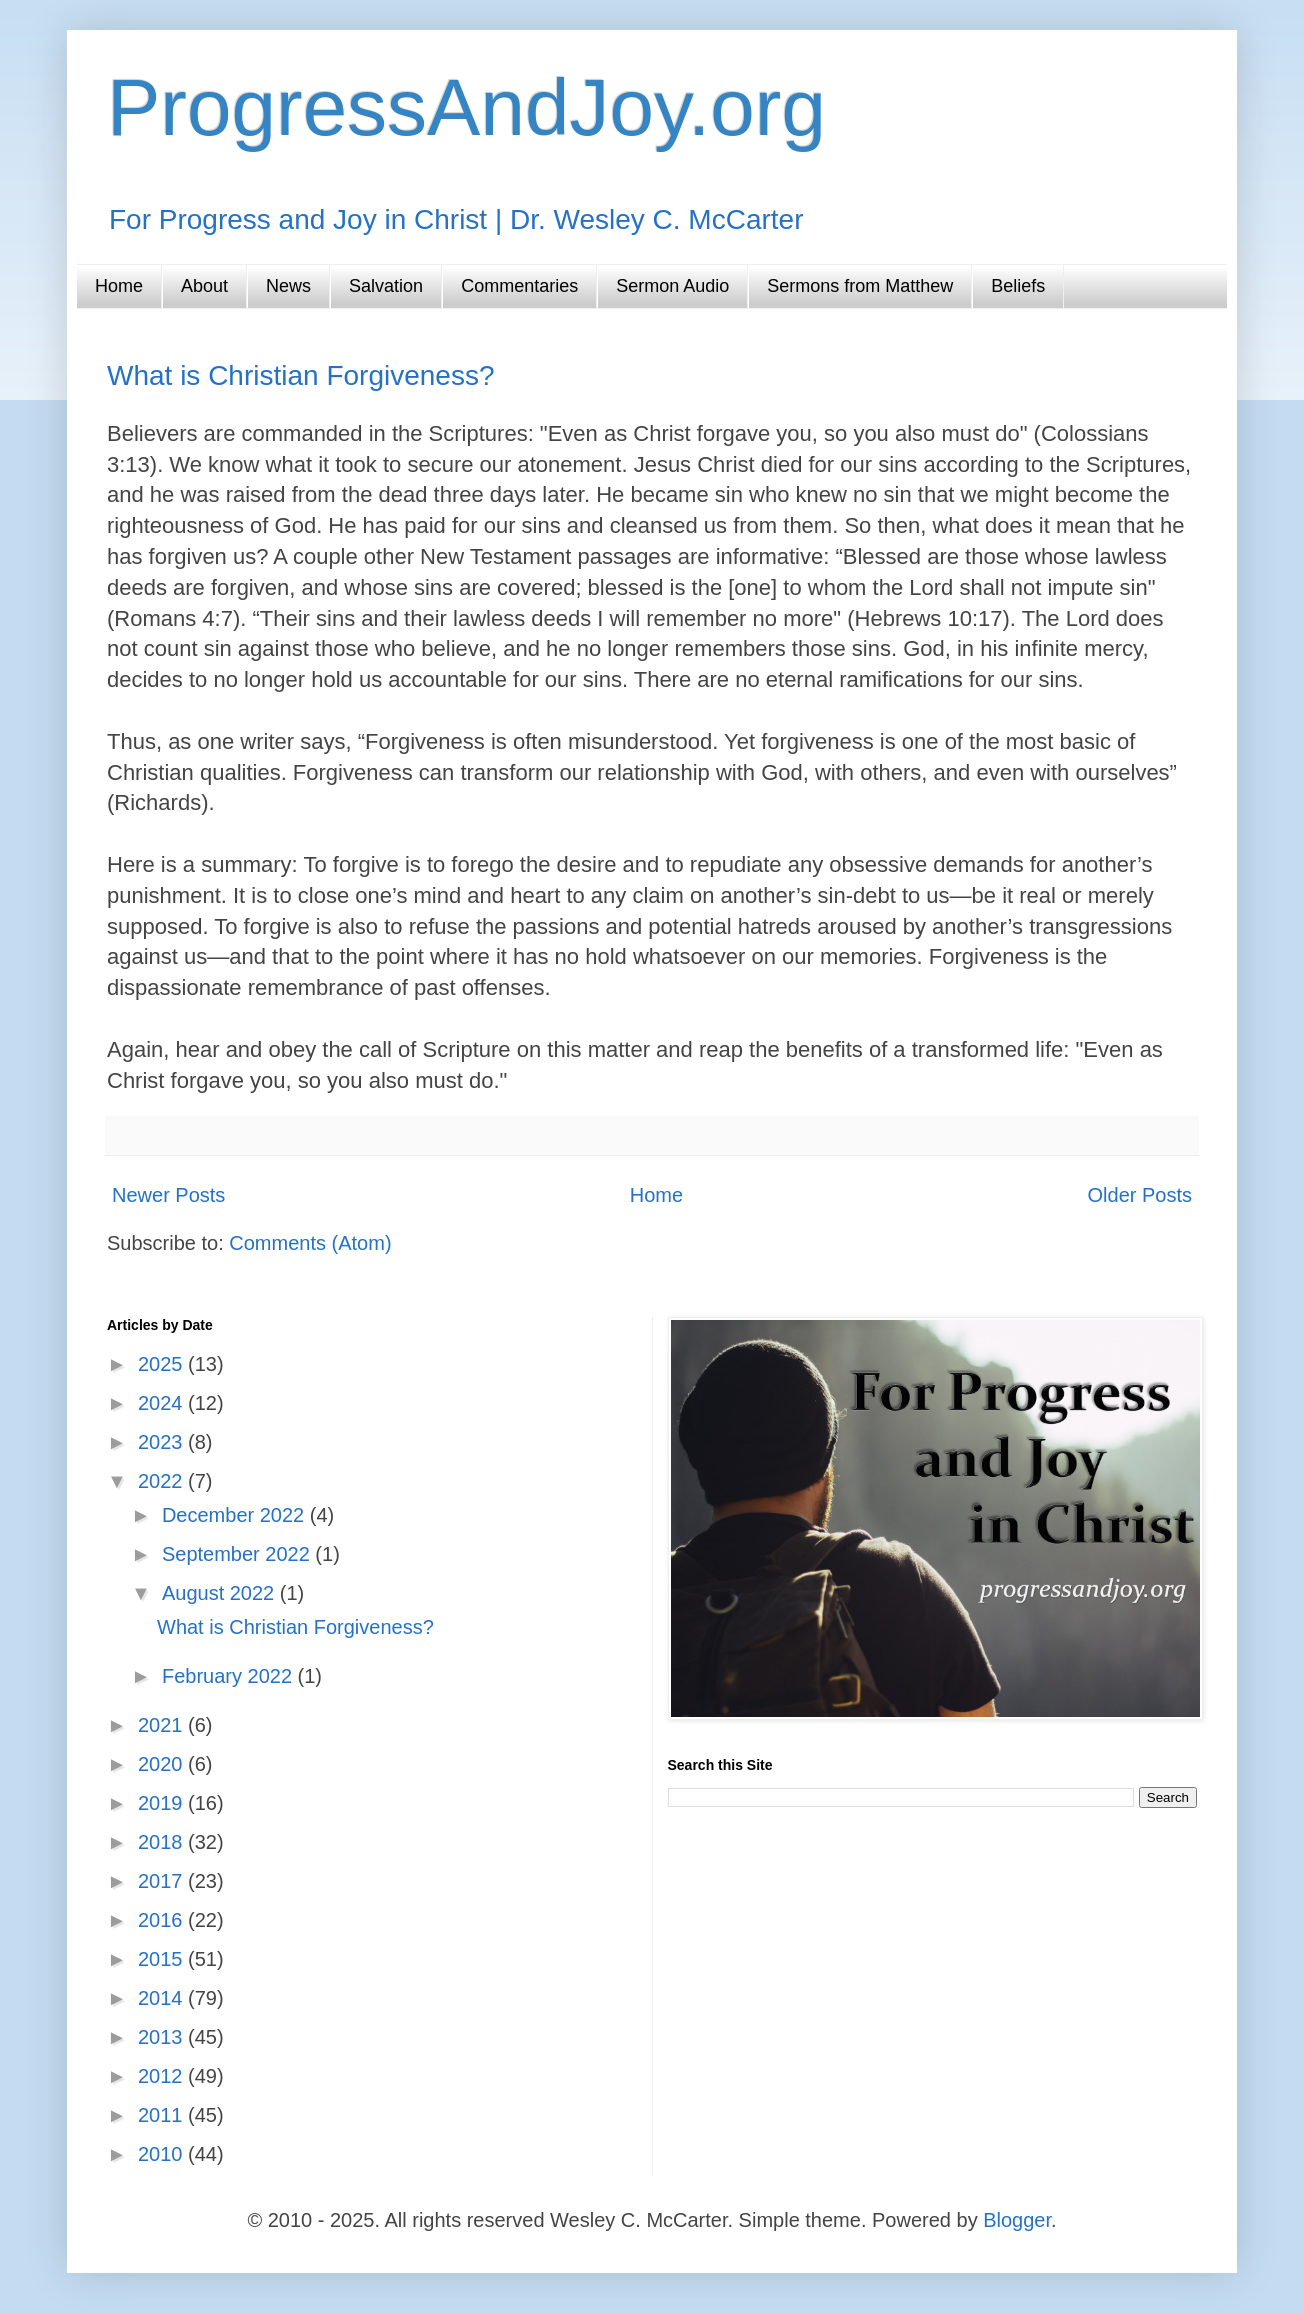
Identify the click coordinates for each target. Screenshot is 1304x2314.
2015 (163, 1959)
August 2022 (221, 1593)
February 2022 (230, 1676)
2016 (163, 1920)
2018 (163, 1842)
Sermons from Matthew (860, 286)
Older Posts (1140, 1195)
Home (119, 286)
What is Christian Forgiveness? (300, 375)
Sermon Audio (672, 286)
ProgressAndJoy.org (466, 107)
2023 (163, 1442)
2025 (163, 1364)
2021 (163, 1725)
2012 (163, 2076)
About (204, 286)
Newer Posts (168, 1195)
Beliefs (1018, 286)
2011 (163, 2115)
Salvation (386, 286)
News (288, 286)
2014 (163, 1998)
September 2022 (238, 1554)
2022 (163, 1481)
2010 (163, 2154)
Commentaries (519, 286)
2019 (163, 1803)
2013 (163, 2037)
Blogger (1017, 2220)
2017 (163, 1881)
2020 (163, 1764)
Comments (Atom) (310, 1243)
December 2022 (236, 1515)
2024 (163, 1403)
